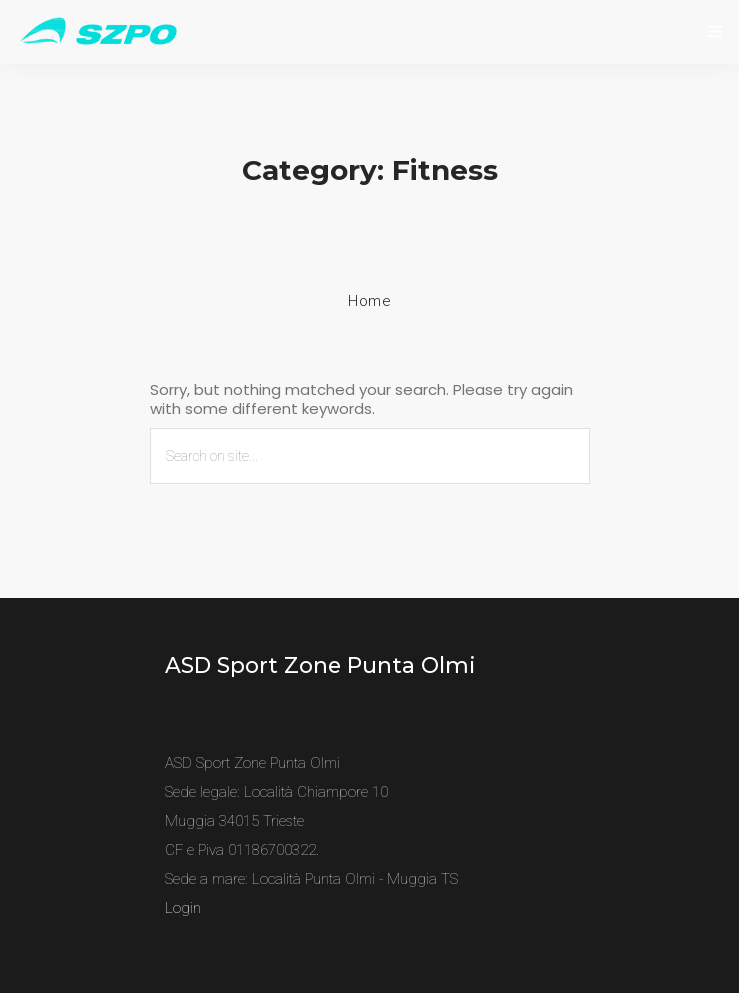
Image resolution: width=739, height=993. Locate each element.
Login (183, 908)
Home (369, 301)
